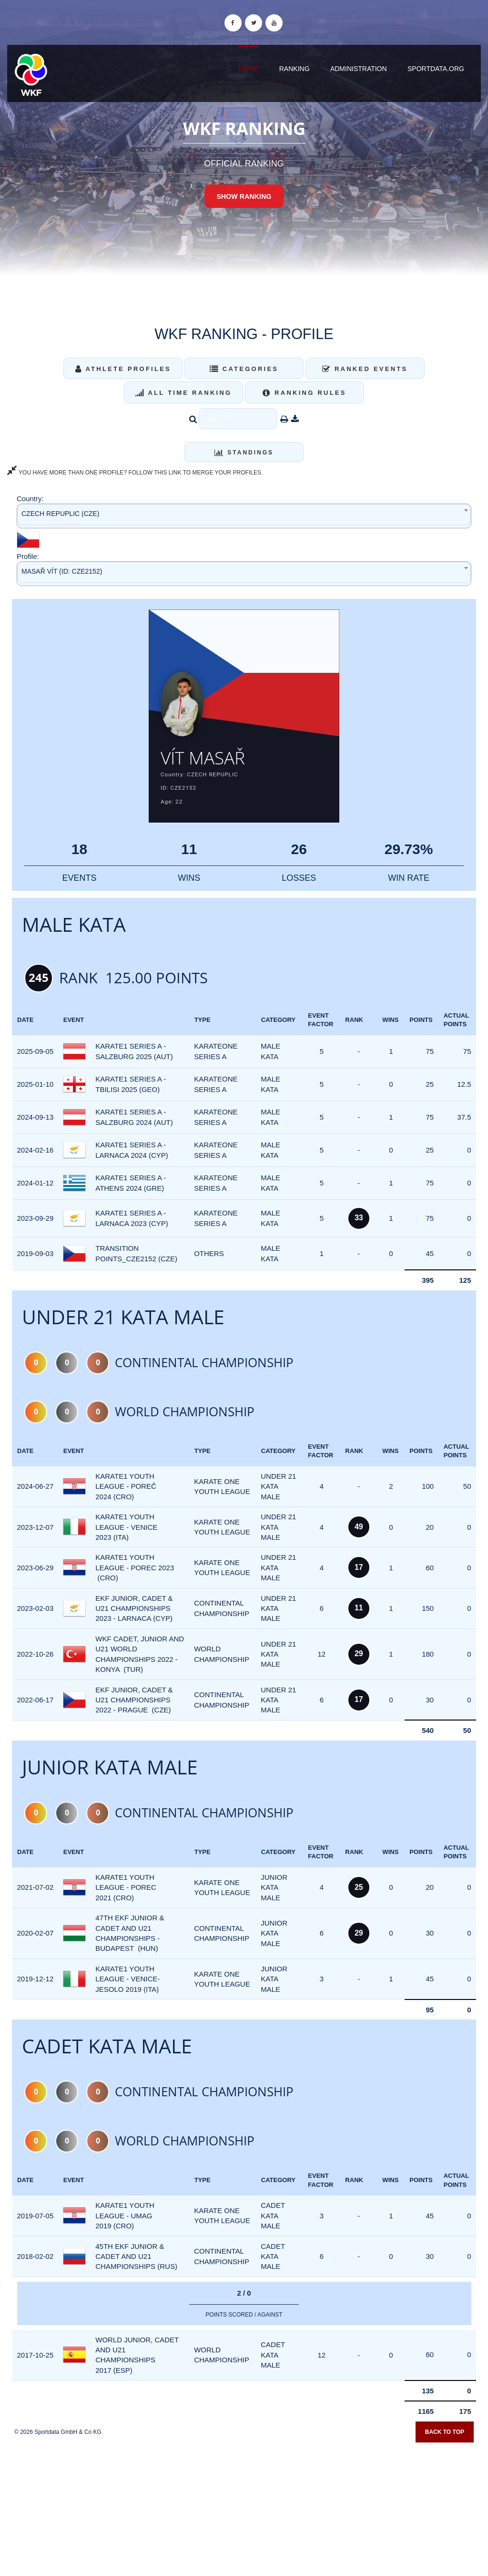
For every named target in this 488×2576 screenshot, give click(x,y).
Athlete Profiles (123, 368)
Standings (244, 452)
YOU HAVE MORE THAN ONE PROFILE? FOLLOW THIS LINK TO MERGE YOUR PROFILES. (135, 472)
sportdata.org (435, 68)
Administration (358, 68)
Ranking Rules (304, 392)
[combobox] (244, 516)
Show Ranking (243, 196)
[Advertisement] (244, 2507)
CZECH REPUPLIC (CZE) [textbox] (60, 513)
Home (248, 68)
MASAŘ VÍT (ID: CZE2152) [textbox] (61, 571)
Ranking (294, 68)
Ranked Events (365, 368)
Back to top (444, 2434)
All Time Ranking (183, 392)
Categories (244, 368)
